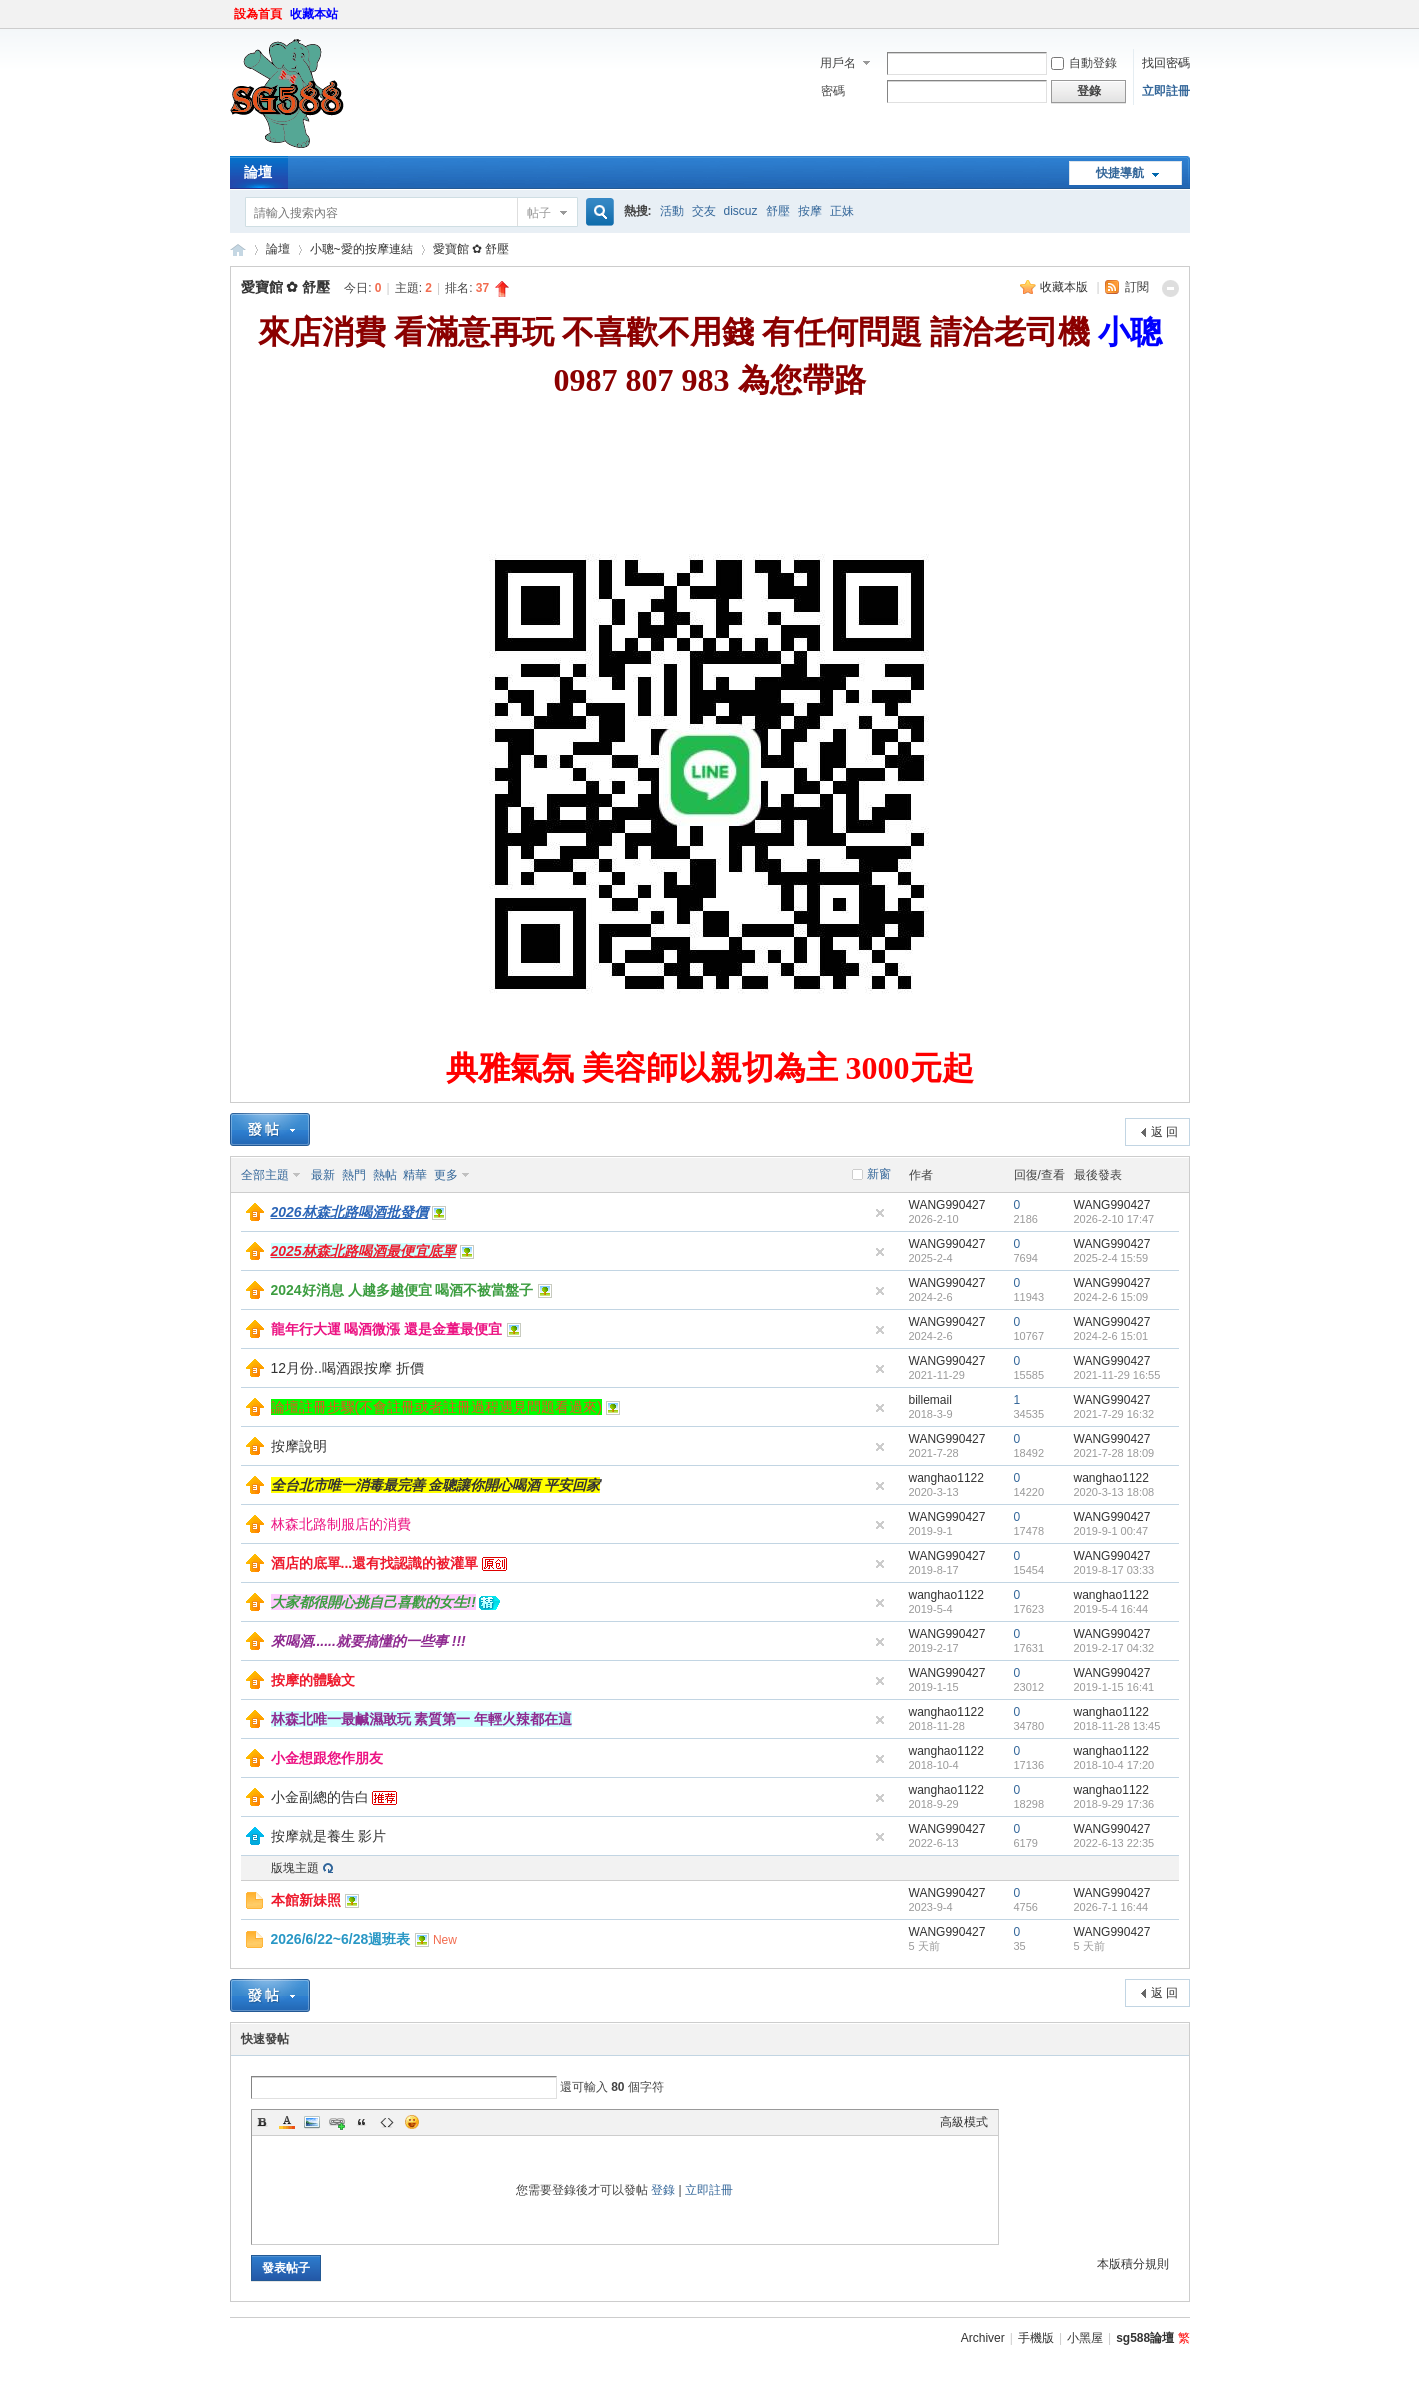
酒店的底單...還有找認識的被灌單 (375, 1563)
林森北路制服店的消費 (341, 1524)
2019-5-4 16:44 (1111, 1609)
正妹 (842, 211)
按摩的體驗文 (313, 1680)
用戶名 (838, 63)
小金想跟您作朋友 (327, 1758)
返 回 (1164, 1132)
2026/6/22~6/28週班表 (341, 1939)
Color (287, 2122)
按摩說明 (299, 1446)
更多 (446, 1175)
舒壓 (778, 211)
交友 (704, 211)
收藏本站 (314, 14)
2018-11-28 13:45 (1117, 1726)
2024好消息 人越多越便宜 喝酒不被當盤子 (402, 1290)
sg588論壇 (238, 249)
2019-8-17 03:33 (1114, 1570)
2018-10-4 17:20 (1114, 1765)
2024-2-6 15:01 (1111, 1336)
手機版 (1036, 2338)
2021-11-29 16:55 (1117, 1375)
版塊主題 (295, 1868)
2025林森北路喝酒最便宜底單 (363, 1251)
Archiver (983, 2338)
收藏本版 (1065, 287)
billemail (930, 1400)
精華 (415, 1175)
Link (337, 2122)
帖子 (539, 213)
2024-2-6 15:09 (1111, 1297)
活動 (672, 211)
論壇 (258, 172)
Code (387, 2122)
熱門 (354, 1175)
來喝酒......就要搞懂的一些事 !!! (368, 1641)
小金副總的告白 (320, 1797)
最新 (323, 1175)
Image (312, 2122)
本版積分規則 (1133, 2264)
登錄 (663, 2190)
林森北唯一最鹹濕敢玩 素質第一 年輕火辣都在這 (422, 1719)
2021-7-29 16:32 (1114, 1414)
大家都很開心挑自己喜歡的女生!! (373, 1602)
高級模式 (964, 2122)
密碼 (833, 91)
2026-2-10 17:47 (1114, 1219)
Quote (362, 2122)
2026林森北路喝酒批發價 (349, 1212)
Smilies (412, 2122)
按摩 (810, 211)
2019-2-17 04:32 (1114, 1648)
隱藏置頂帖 (880, 1213)
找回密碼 (1166, 63)
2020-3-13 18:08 (1114, 1492)
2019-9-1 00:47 (1111, 1531)
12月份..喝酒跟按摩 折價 (347, 1368)
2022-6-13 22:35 (1114, 1843)
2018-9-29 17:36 (1114, 1804)
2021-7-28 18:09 (1114, 1453)
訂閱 (1137, 287)
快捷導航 (1120, 173)
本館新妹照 (306, 1900)
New (445, 1940)
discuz (741, 211)
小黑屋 (1085, 2338)
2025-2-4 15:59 (1111, 1258)
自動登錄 (1084, 63)
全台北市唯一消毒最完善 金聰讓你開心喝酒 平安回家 (436, 1485)
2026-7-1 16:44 (1111, 1907)
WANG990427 (947, 1205)
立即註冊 (1166, 91)
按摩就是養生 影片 (329, 1836)
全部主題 (265, 1175)
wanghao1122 (946, 1478)
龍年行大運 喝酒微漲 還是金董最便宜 (387, 1329)
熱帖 (385, 1175)
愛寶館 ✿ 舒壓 (471, 249)
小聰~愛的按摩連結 (361, 249)
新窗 (879, 1174)
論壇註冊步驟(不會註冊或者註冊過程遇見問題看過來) (436, 1407)
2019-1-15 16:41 (1114, 1687)
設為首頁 (258, 14)
